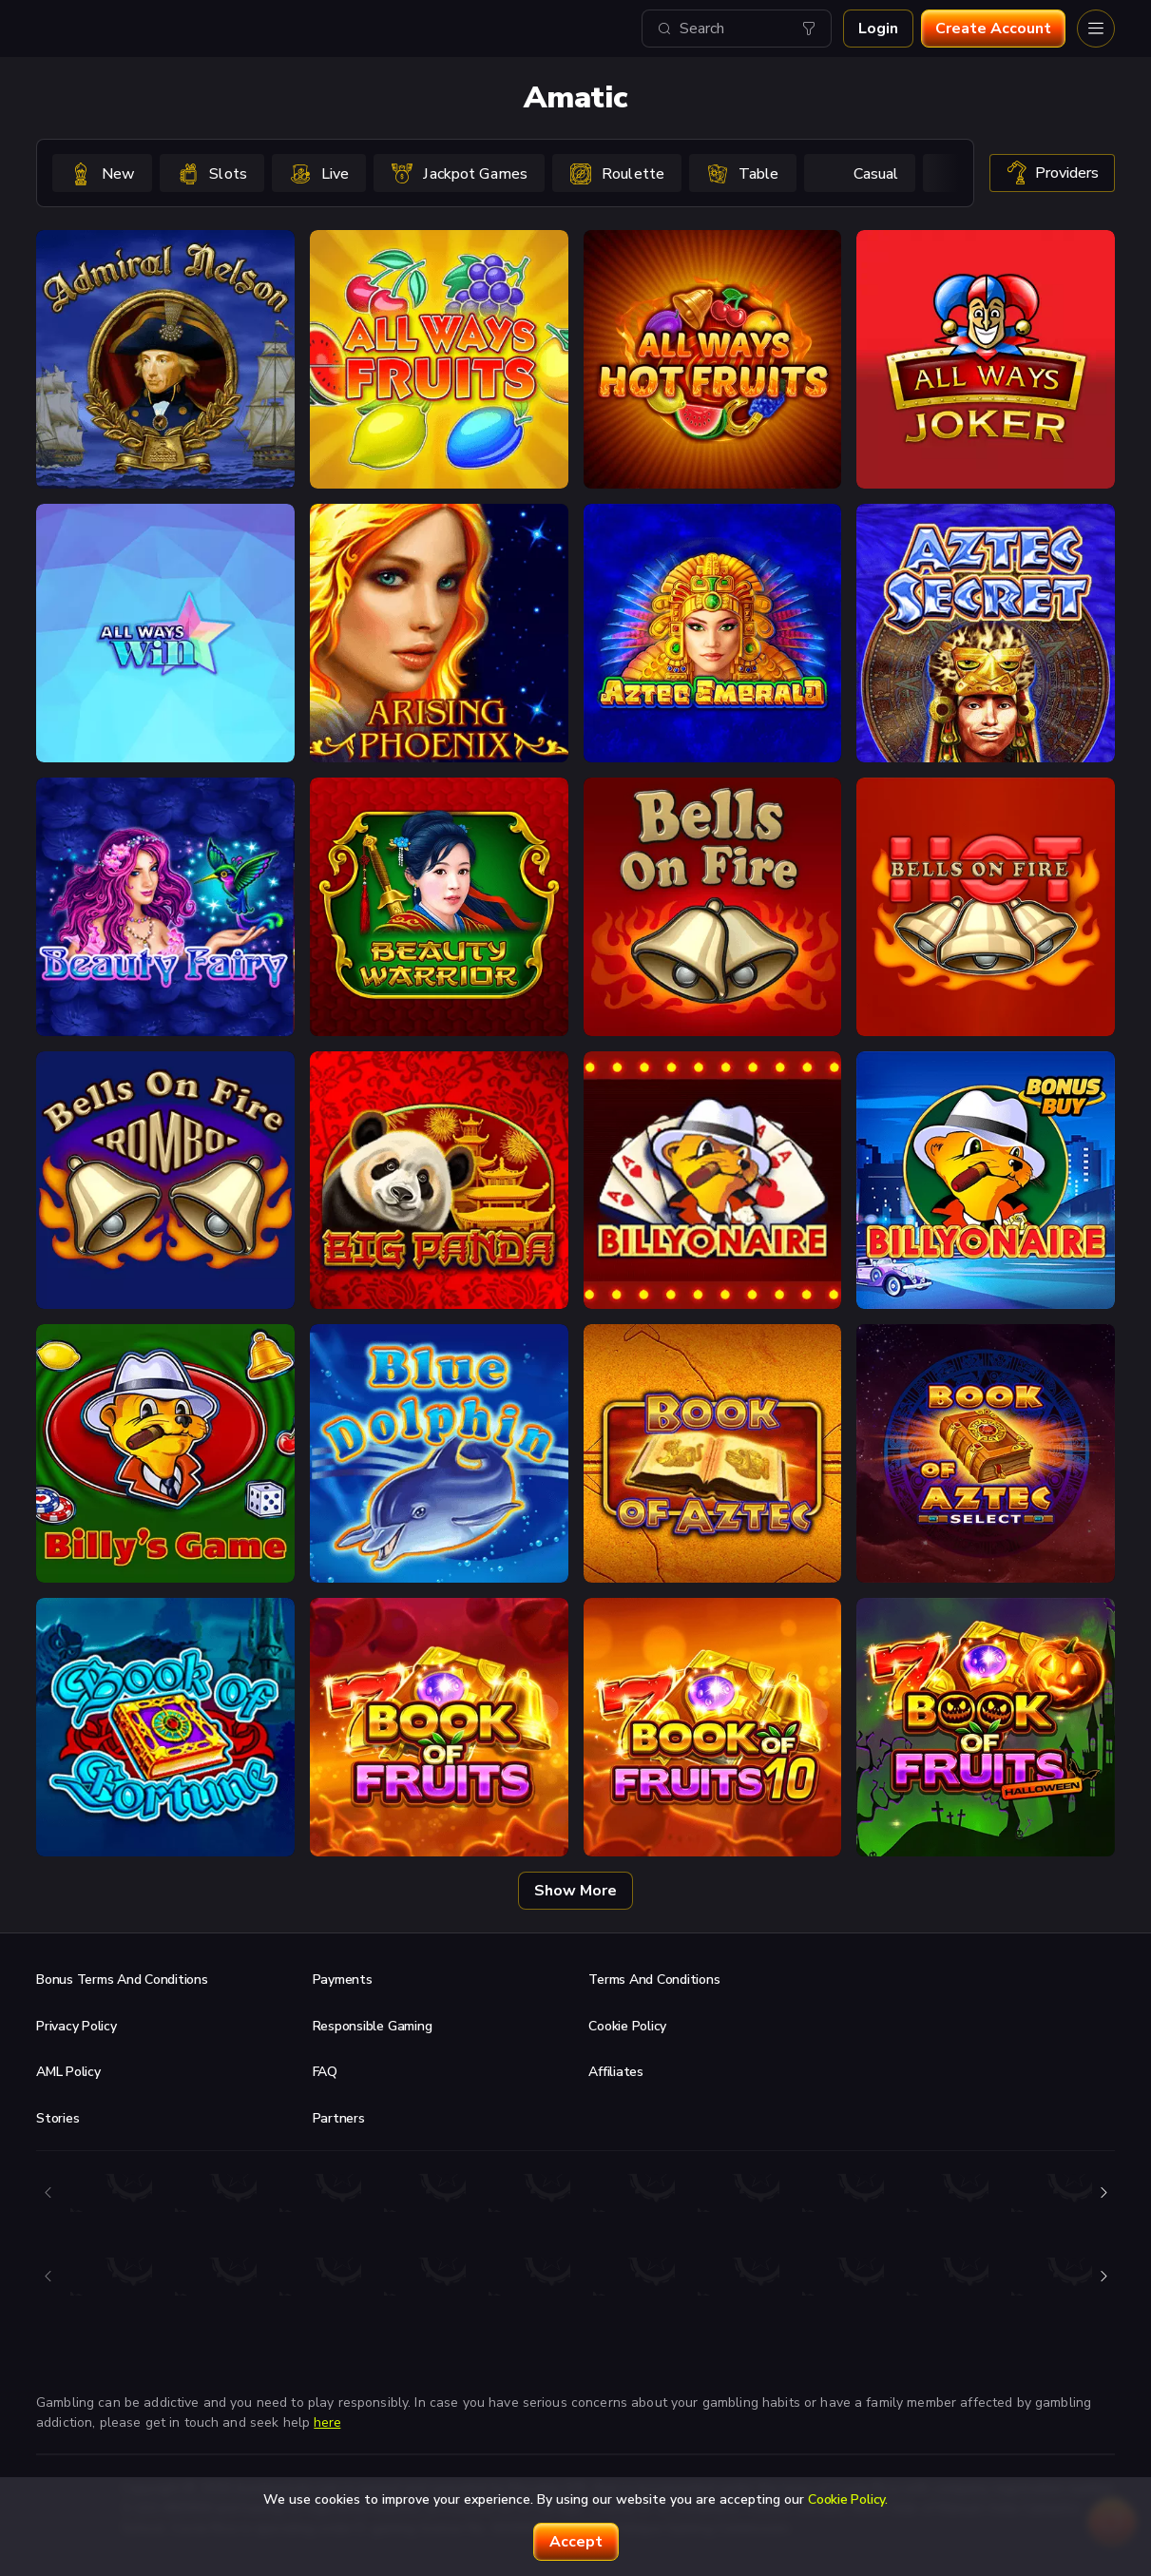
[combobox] (737, 29)
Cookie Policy (627, 2026)
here (327, 2422)
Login (878, 28)
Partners (339, 2118)
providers (1052, 173)
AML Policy (68, 2072)
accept (576, 2541)
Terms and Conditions (653, 1979)
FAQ (325, 2072)
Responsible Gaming (372, 2026)
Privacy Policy (76, 2026)
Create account (993, 28)
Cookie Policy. (848, 2499)
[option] (102, 173)
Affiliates (615, 2072)
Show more (575, 1890)
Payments (343, 1979)
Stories (57, 2118)
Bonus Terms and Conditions (122, 1979)
